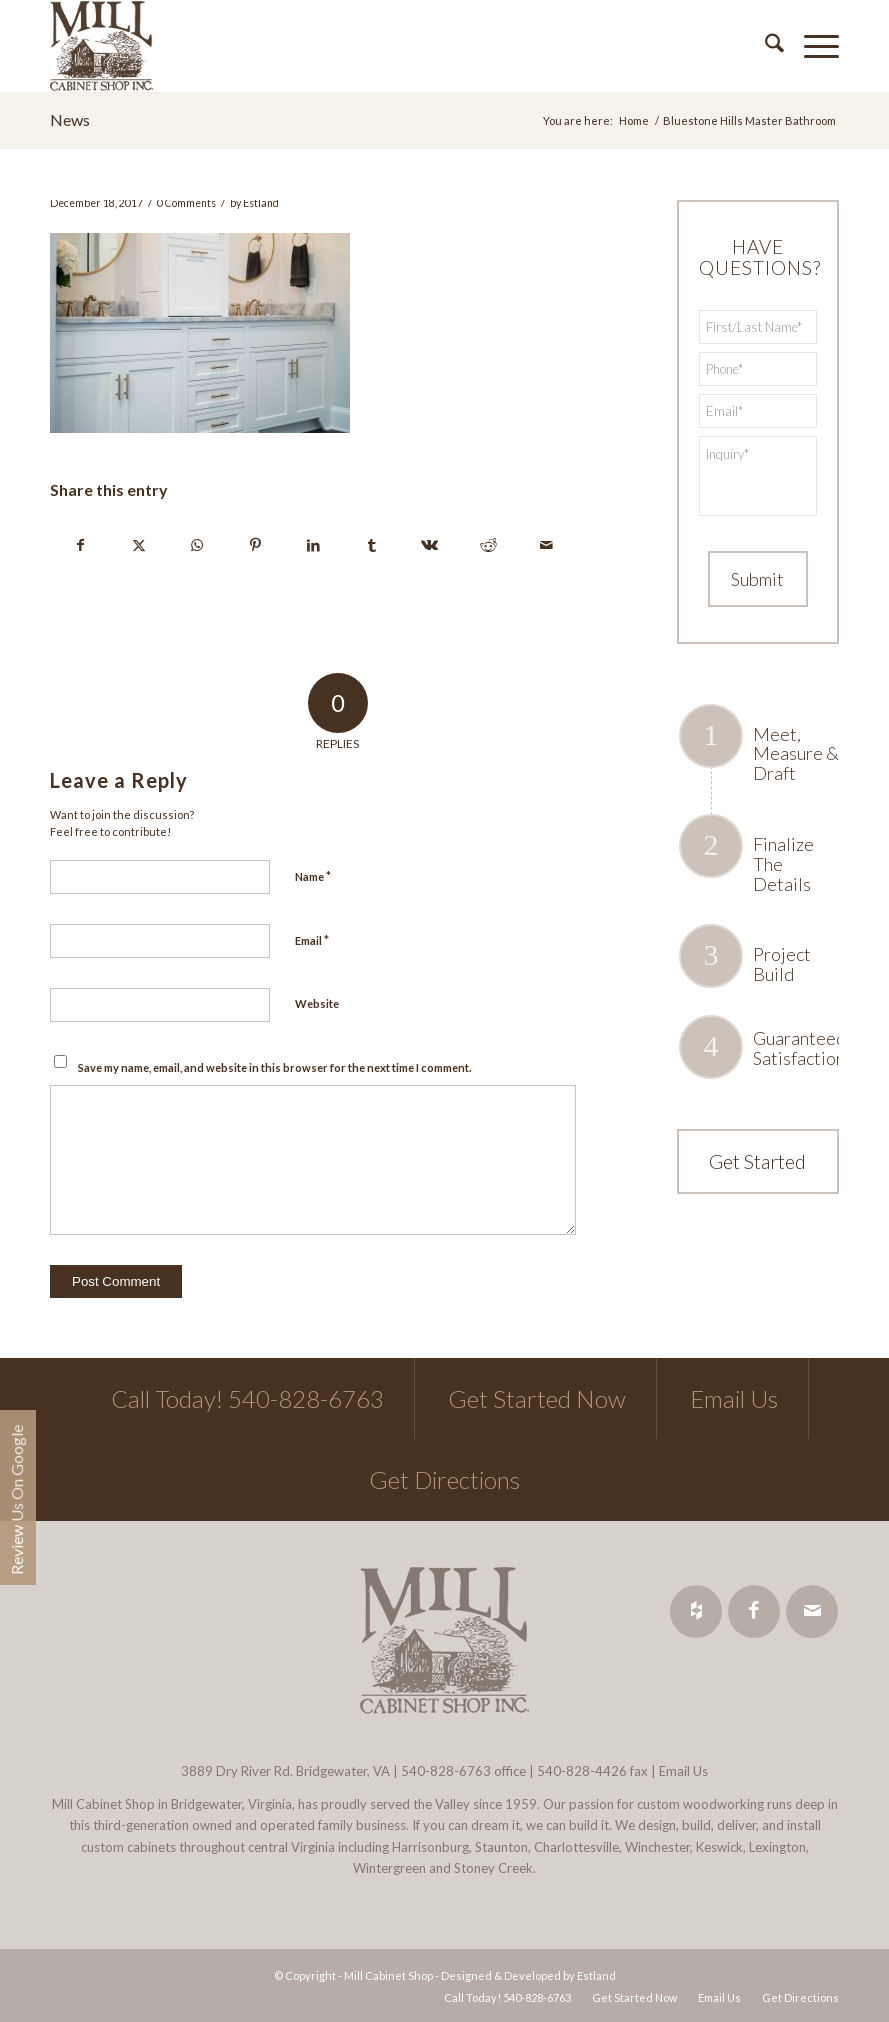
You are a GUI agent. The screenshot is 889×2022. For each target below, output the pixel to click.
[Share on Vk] (429, 545)
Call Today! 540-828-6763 (247, 1398)
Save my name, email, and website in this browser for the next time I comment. (274, 1067)
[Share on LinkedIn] (313, 545)
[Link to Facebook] (754, 1611)
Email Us (734, 1398)
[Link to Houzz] (696, 1611)
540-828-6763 (446, 1771)
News (70, 119)
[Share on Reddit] (488, 545)
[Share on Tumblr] (371, 545)
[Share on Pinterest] (255, 545)
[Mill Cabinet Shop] (101, 46)
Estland (261, 203)
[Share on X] (138, 545)
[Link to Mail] (812, 1611)
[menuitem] (764, 46)
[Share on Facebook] (80, 545)
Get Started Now (537, 1398)
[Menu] (811, 46)
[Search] (764, 46)
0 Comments (186, 203)
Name (313, 876)
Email (312, 940)
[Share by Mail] (546, 545)
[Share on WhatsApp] (196, 545)
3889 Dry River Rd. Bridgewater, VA (285, 1771)
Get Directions (444, 1479)
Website (317, 1003)
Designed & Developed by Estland (528, 1975)
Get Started (757, 1161)
